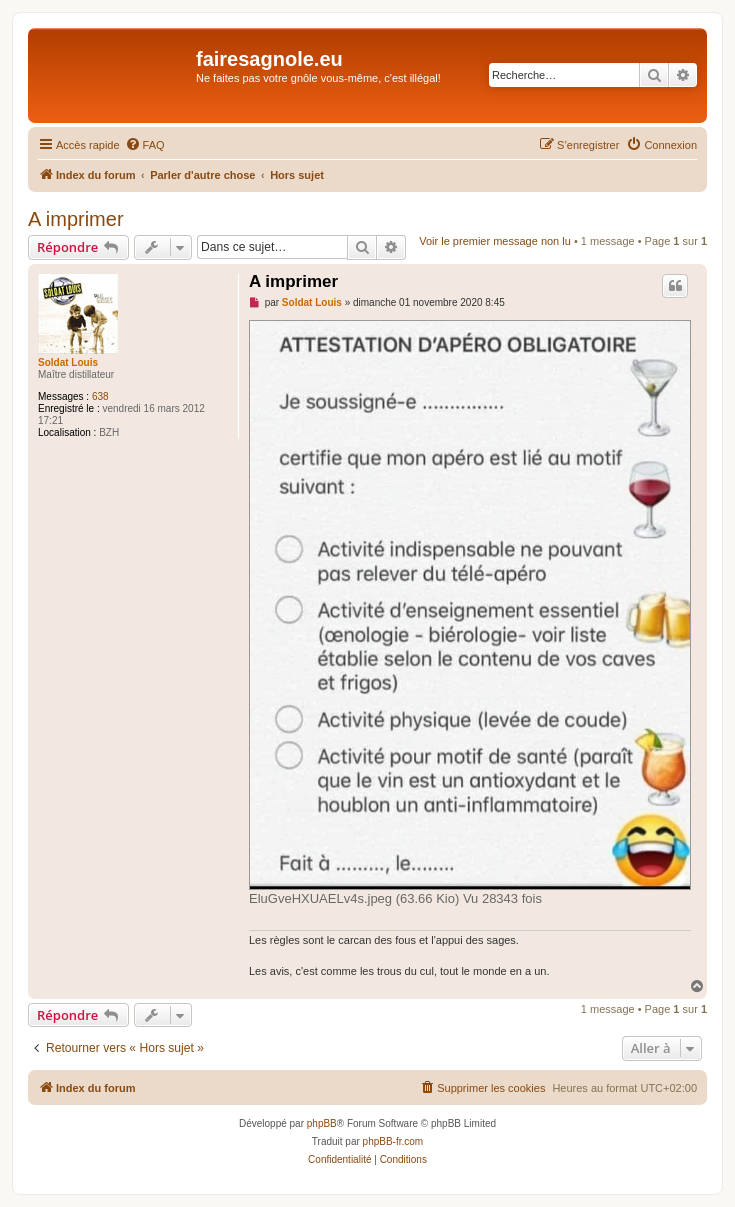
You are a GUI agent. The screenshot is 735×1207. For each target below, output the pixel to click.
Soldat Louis (68, 362)
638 (100, 396)
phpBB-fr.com (393, 1141)
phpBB (322, 1123)
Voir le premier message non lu (495, 241)
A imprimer (76, 219)
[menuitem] (145, 145)
